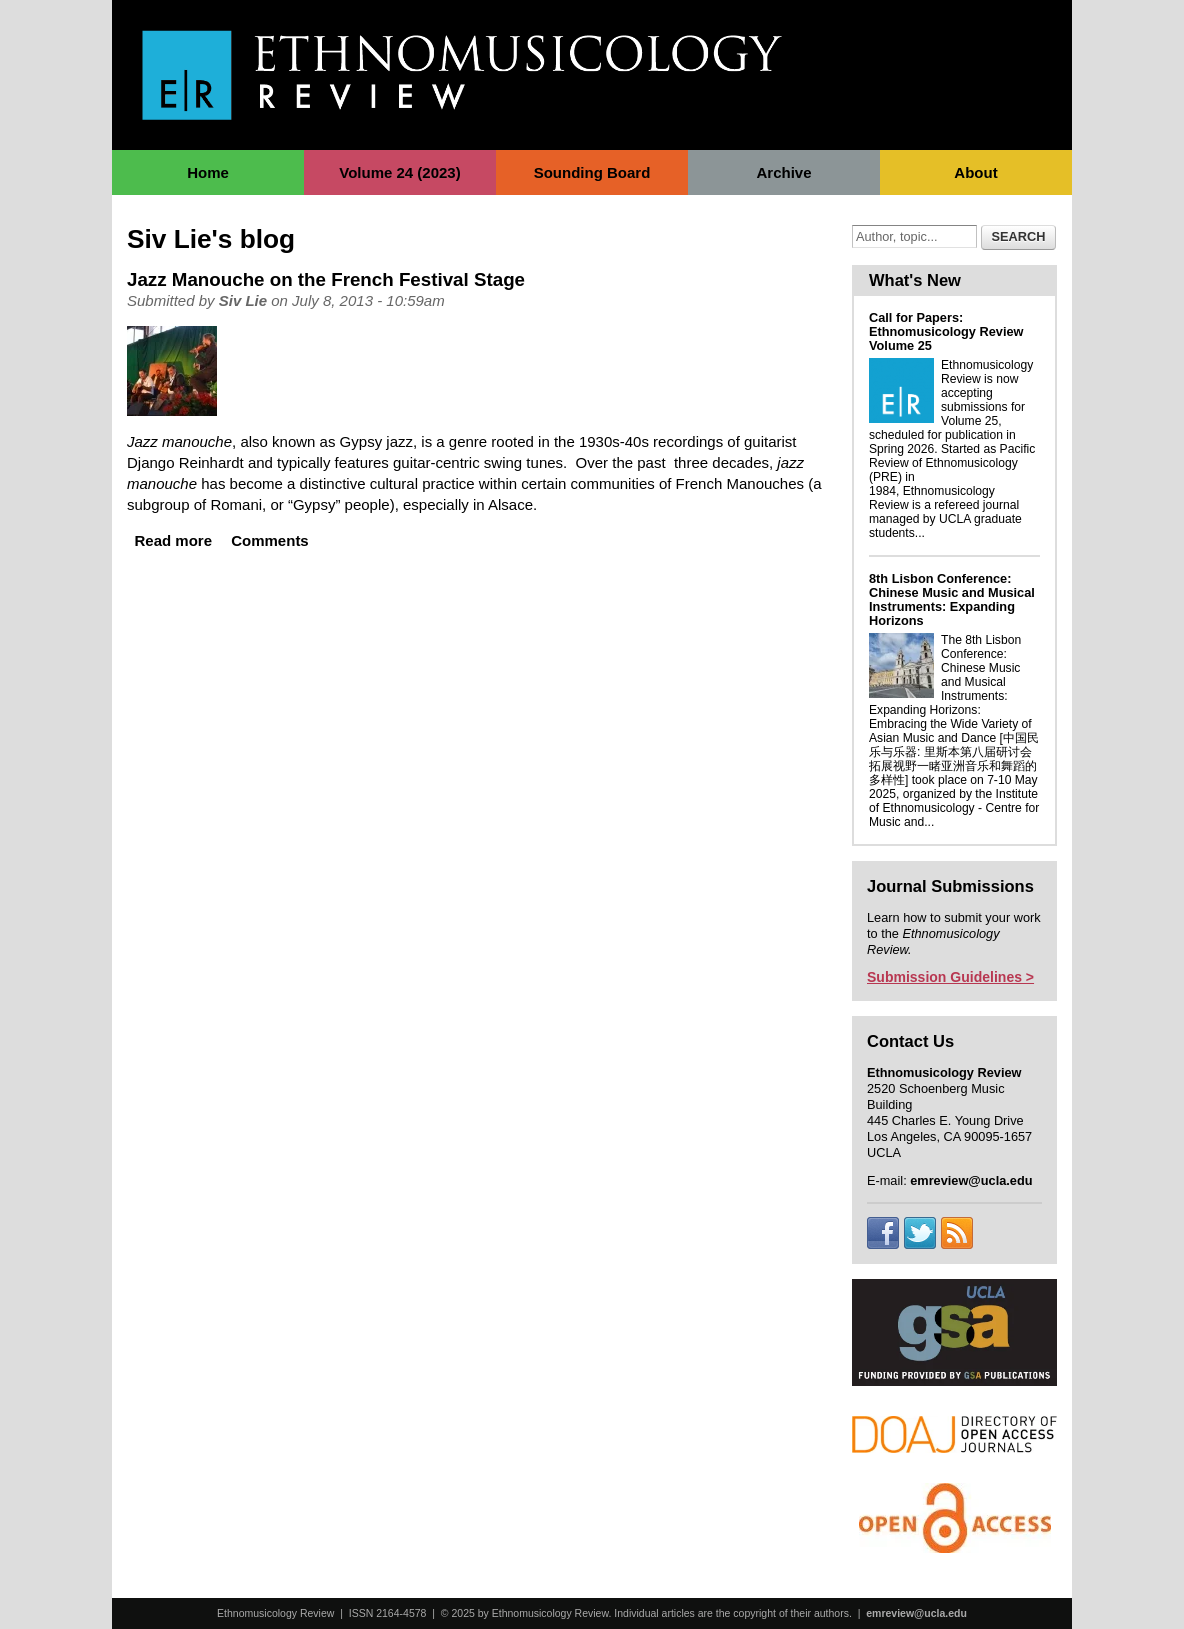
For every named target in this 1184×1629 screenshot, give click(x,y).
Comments (270, 540)
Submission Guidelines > (950, 977)
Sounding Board (592, 172)
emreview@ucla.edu (916, 1613)
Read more (174, 540)
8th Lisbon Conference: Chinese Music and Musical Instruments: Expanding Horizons (952, 599)
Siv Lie (243, 300)
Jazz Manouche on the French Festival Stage (326, 279)
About (975, 172)
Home (208, 172)
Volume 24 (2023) (399, 172)
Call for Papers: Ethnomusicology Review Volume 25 (946, 331)
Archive (783, 172)
